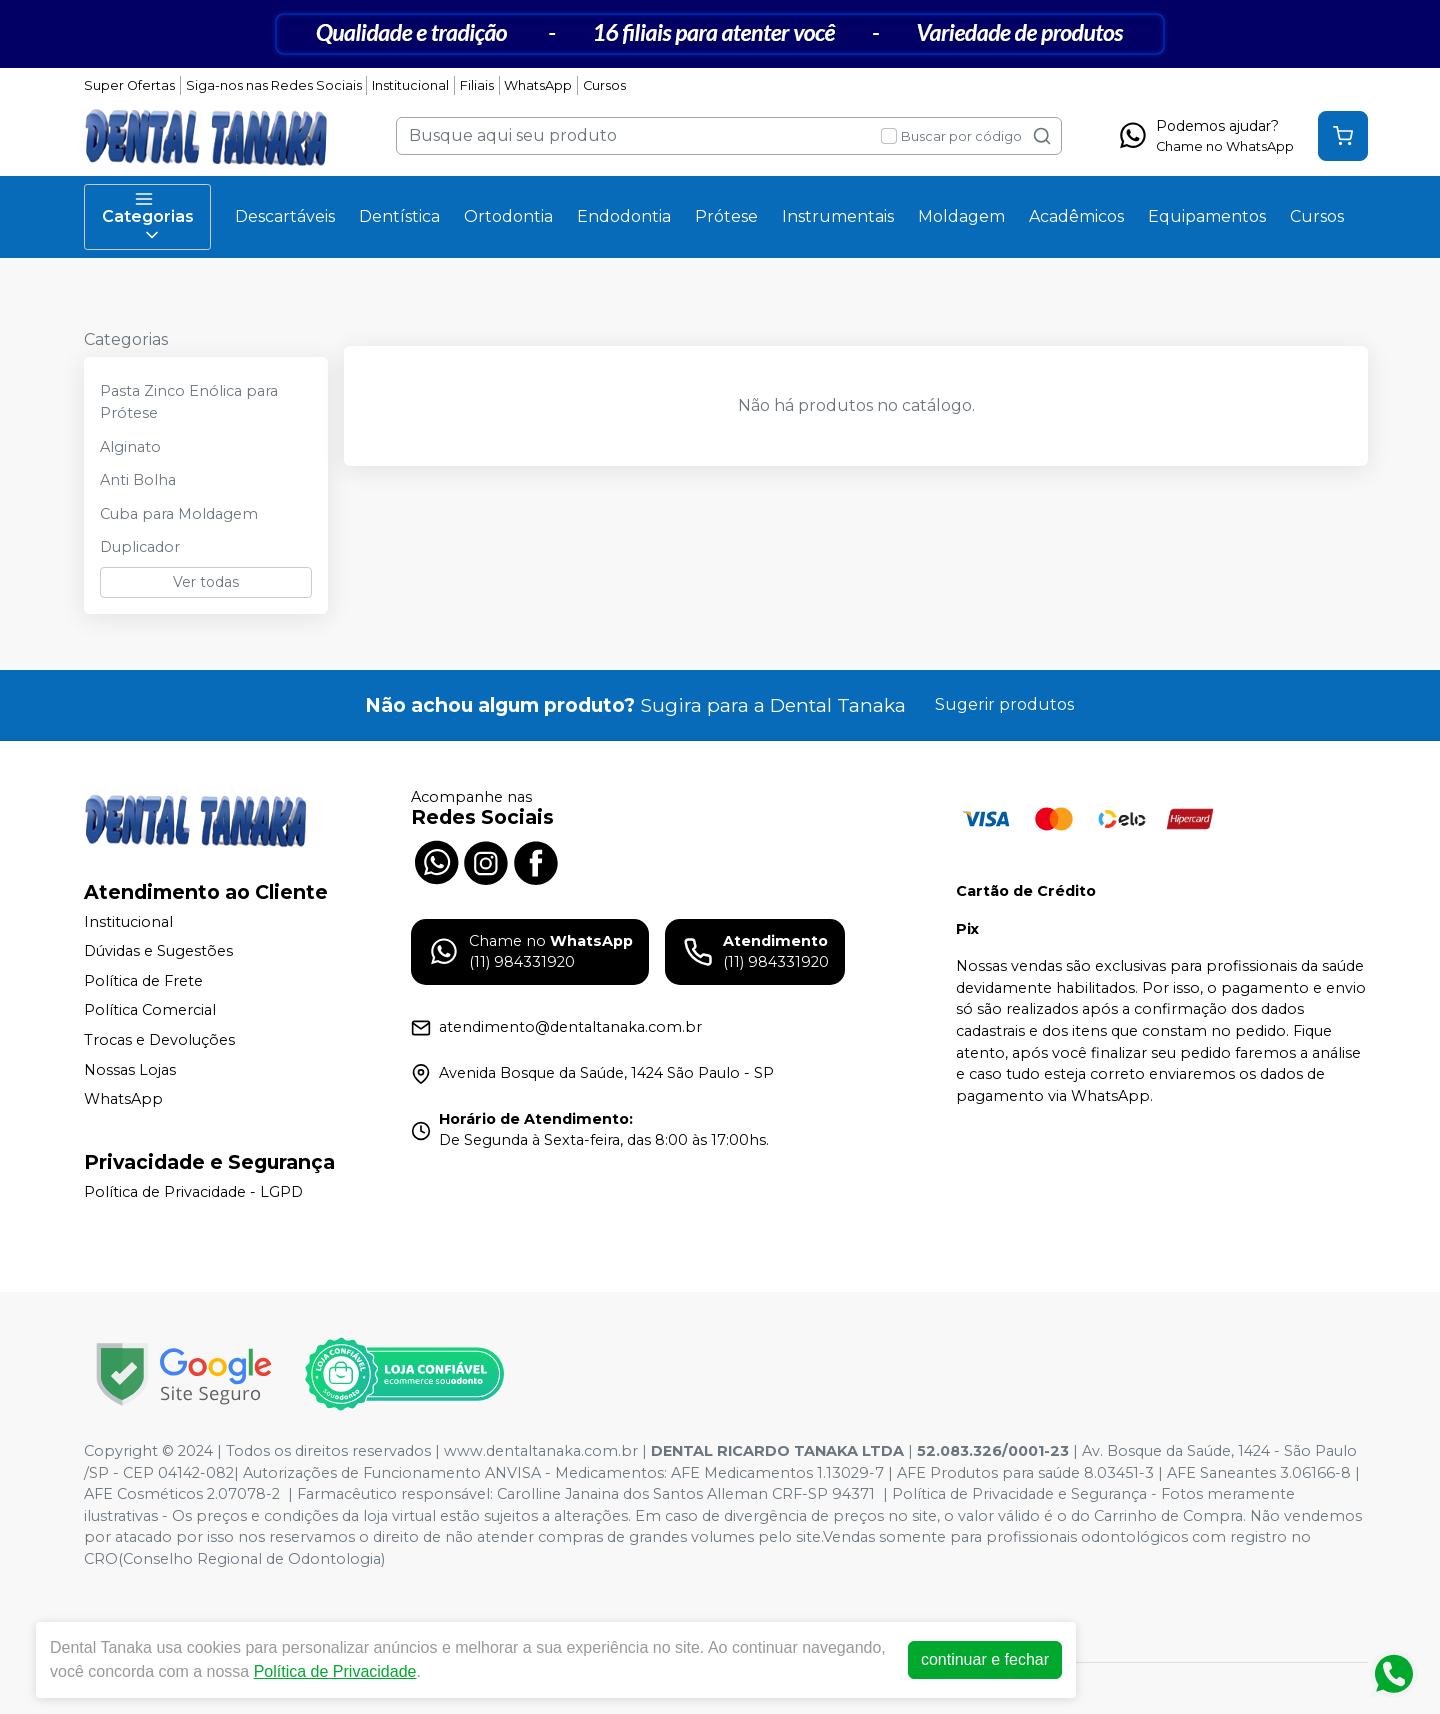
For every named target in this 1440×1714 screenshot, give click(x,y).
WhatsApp (538, 85)
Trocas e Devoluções (159, 1040)
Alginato (130, 447)
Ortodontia (508, 216)
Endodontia (624, 216)
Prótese (726, 216)
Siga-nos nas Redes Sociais (274, 85)
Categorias (148, 217)
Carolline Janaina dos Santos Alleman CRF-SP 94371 (686, 1494)
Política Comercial (150, 1011)
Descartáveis (285, 216)
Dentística (399, 216)
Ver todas (206, 582)
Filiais (477, 85)
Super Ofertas (129, 85)
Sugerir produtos (1004, 704)
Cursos (604, 85)
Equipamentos (1207, 216)
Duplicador (140, 547)
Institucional (410, 85)
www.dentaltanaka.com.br (541, 1451)
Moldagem (961, 216)
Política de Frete (143, 981)
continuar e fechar (985, 1659)
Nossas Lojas (130, 1070)
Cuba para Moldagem (179, 514)
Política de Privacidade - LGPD (193, 1192)
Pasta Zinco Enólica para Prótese (189, 402)
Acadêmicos (1076, 216)
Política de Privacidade (335, 1671)
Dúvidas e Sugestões (158, 951)
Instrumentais (838, 216)
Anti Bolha (138, 480)
